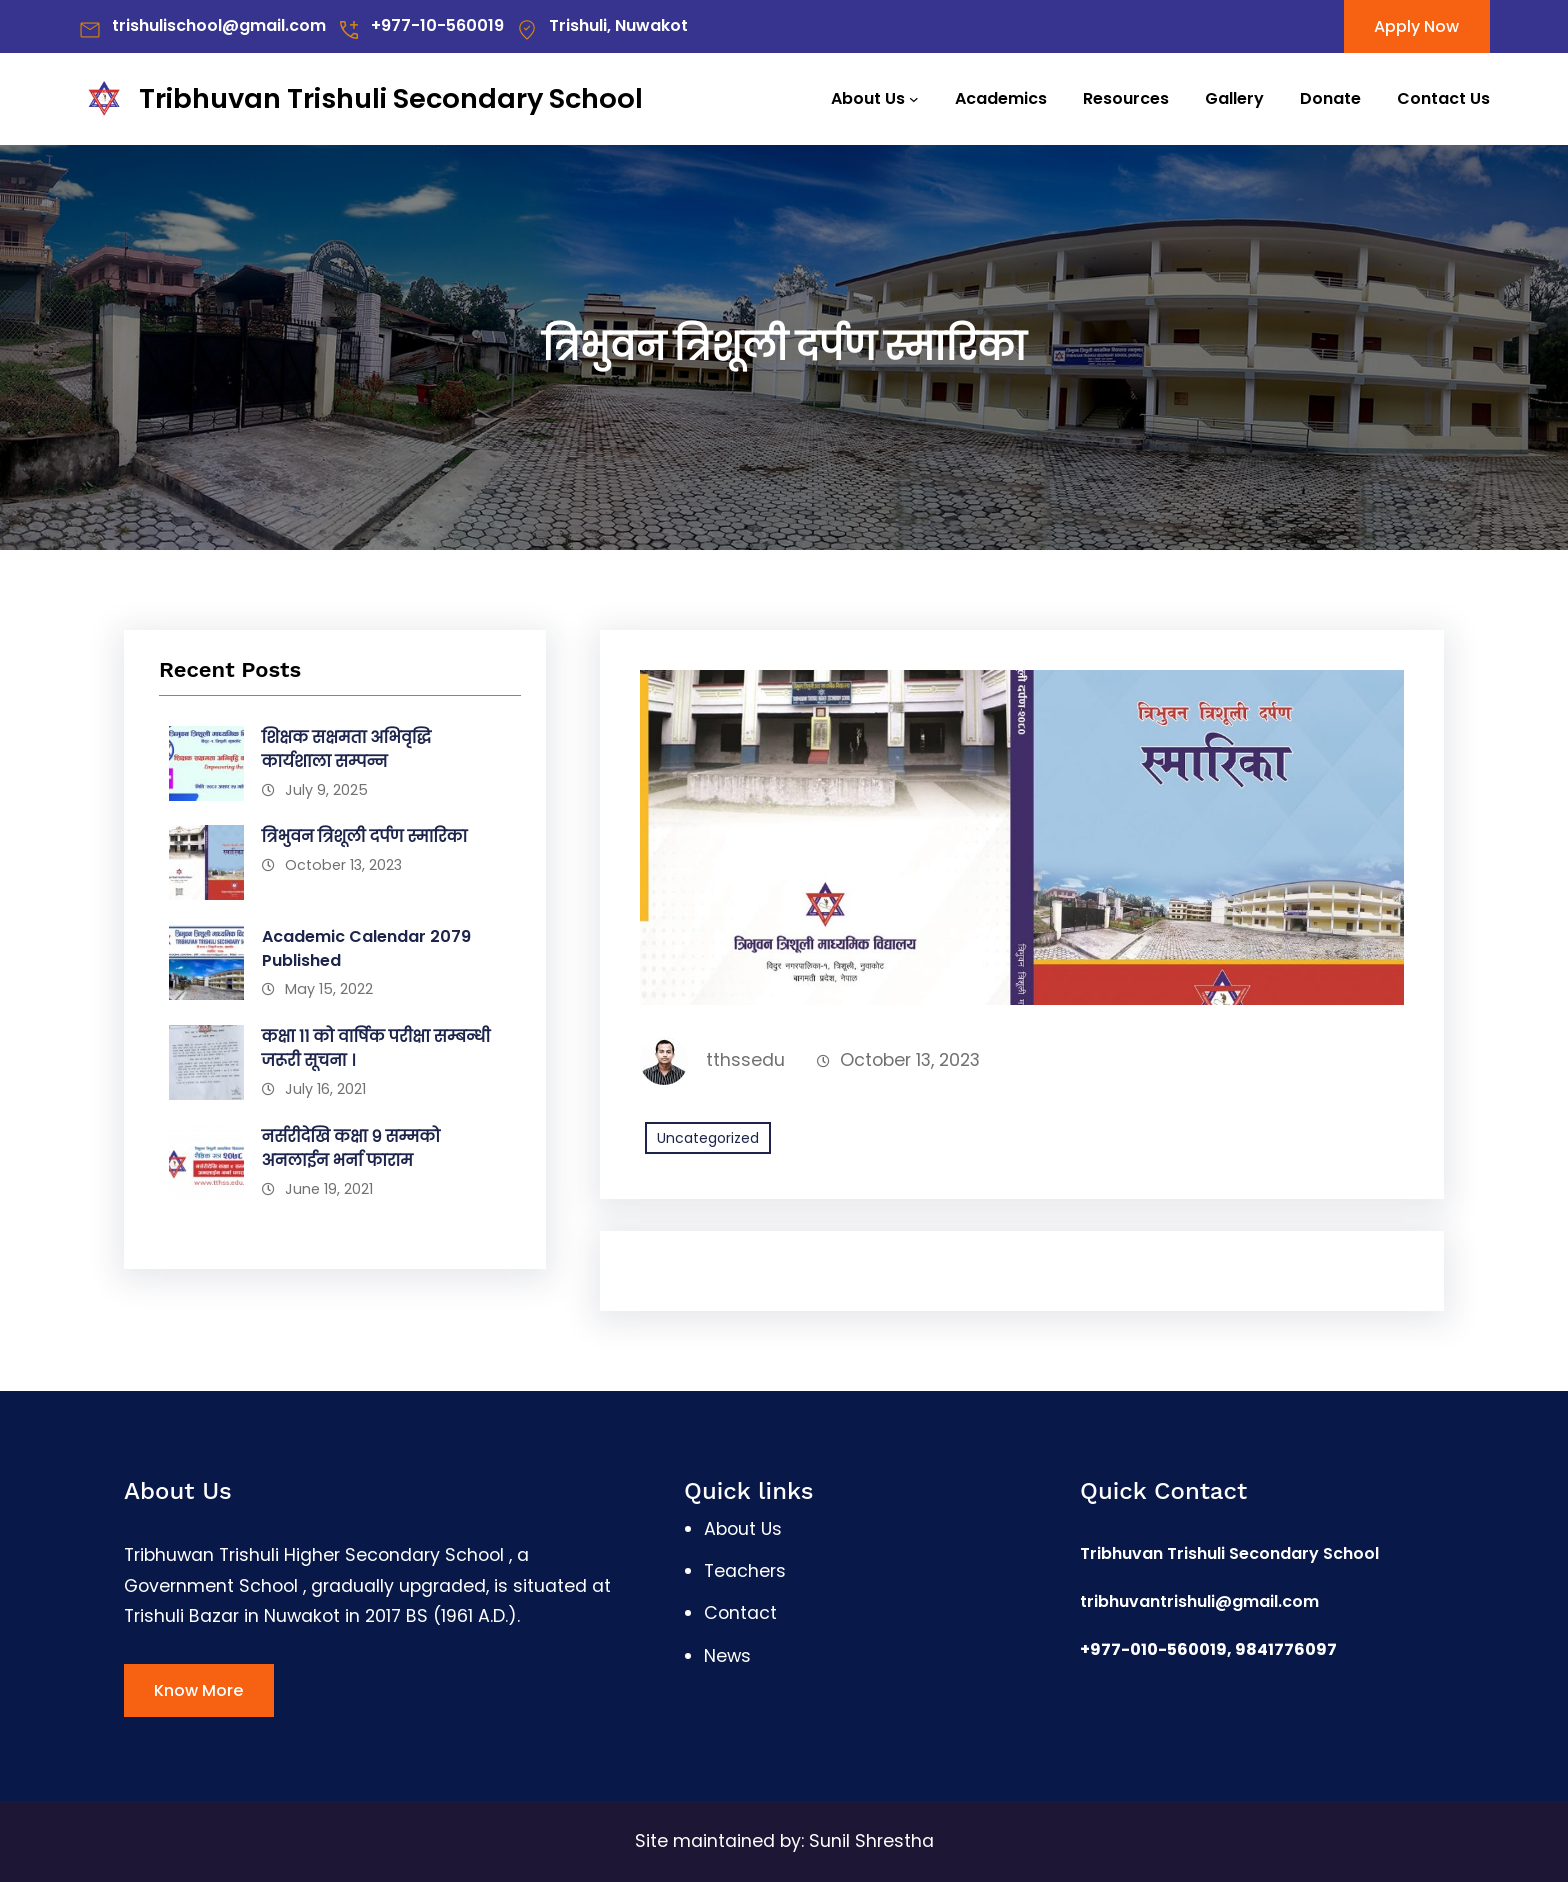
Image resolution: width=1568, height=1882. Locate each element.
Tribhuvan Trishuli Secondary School (391, 98)
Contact (740, 1613)
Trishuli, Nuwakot (618, 25)
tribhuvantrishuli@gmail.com (1199, 1601)
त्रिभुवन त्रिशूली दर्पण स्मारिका (365, 836)
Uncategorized (708, 1138)
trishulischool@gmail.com (219, 25)
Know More (198, 1690)
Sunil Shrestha (871, 1841)
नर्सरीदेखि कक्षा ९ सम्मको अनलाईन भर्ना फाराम (351, 1148)
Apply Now (1416, 26)
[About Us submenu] (914, 99)
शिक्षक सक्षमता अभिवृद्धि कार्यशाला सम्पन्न (346, 749)
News (727, 1656)
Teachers (745, 1571)
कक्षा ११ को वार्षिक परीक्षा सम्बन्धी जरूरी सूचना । (376, 1048)
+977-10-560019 (437, 25)
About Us (868, 98)
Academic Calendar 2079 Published (366, 948)
